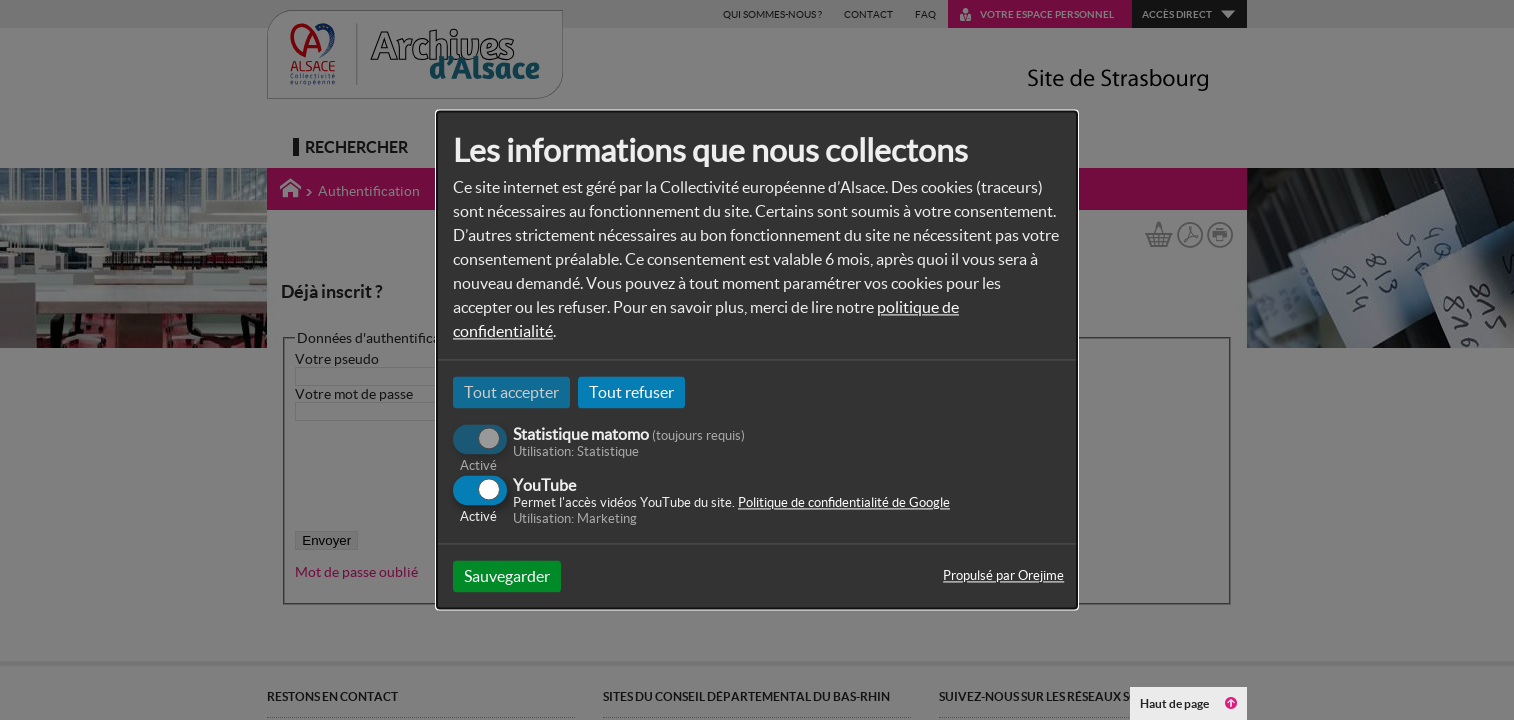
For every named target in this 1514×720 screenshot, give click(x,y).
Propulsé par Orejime (1003, 576)
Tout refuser (631, 392)
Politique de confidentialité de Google (844, 503)
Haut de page (1188, 703)
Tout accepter (511, 392)
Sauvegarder (507, 577)
